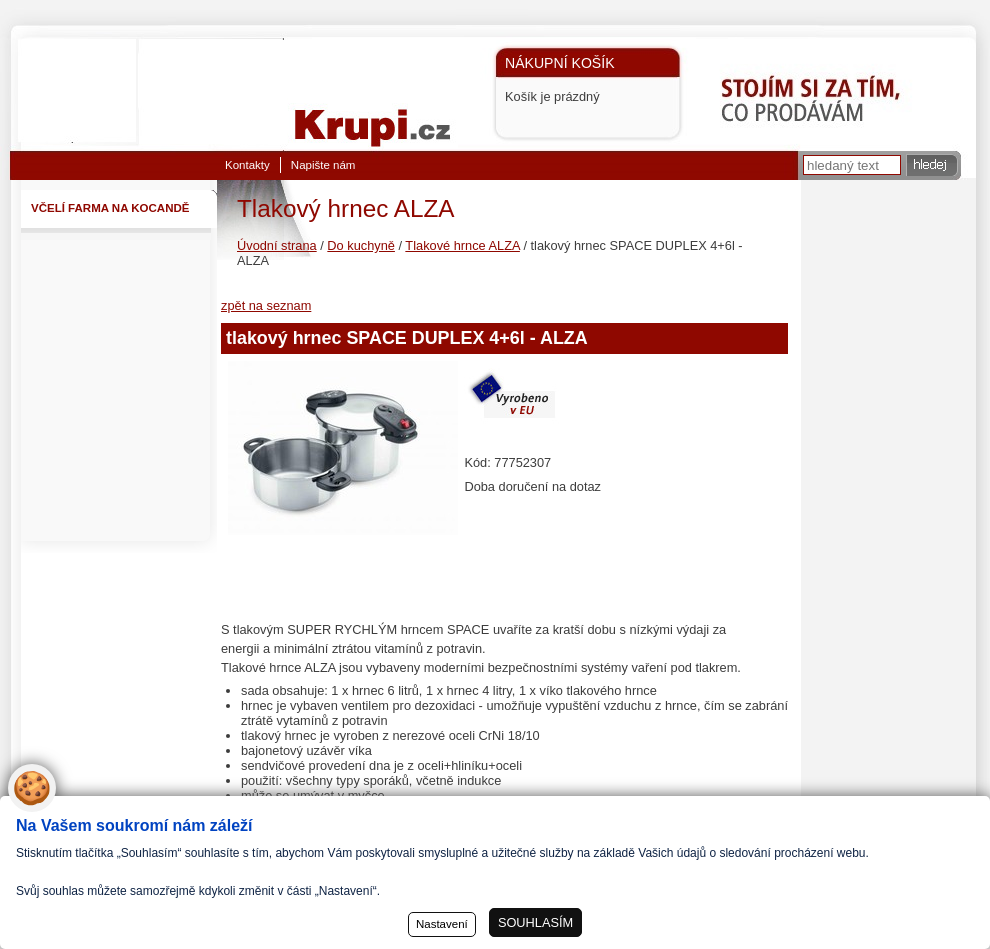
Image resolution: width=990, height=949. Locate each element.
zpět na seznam (266, 305)
